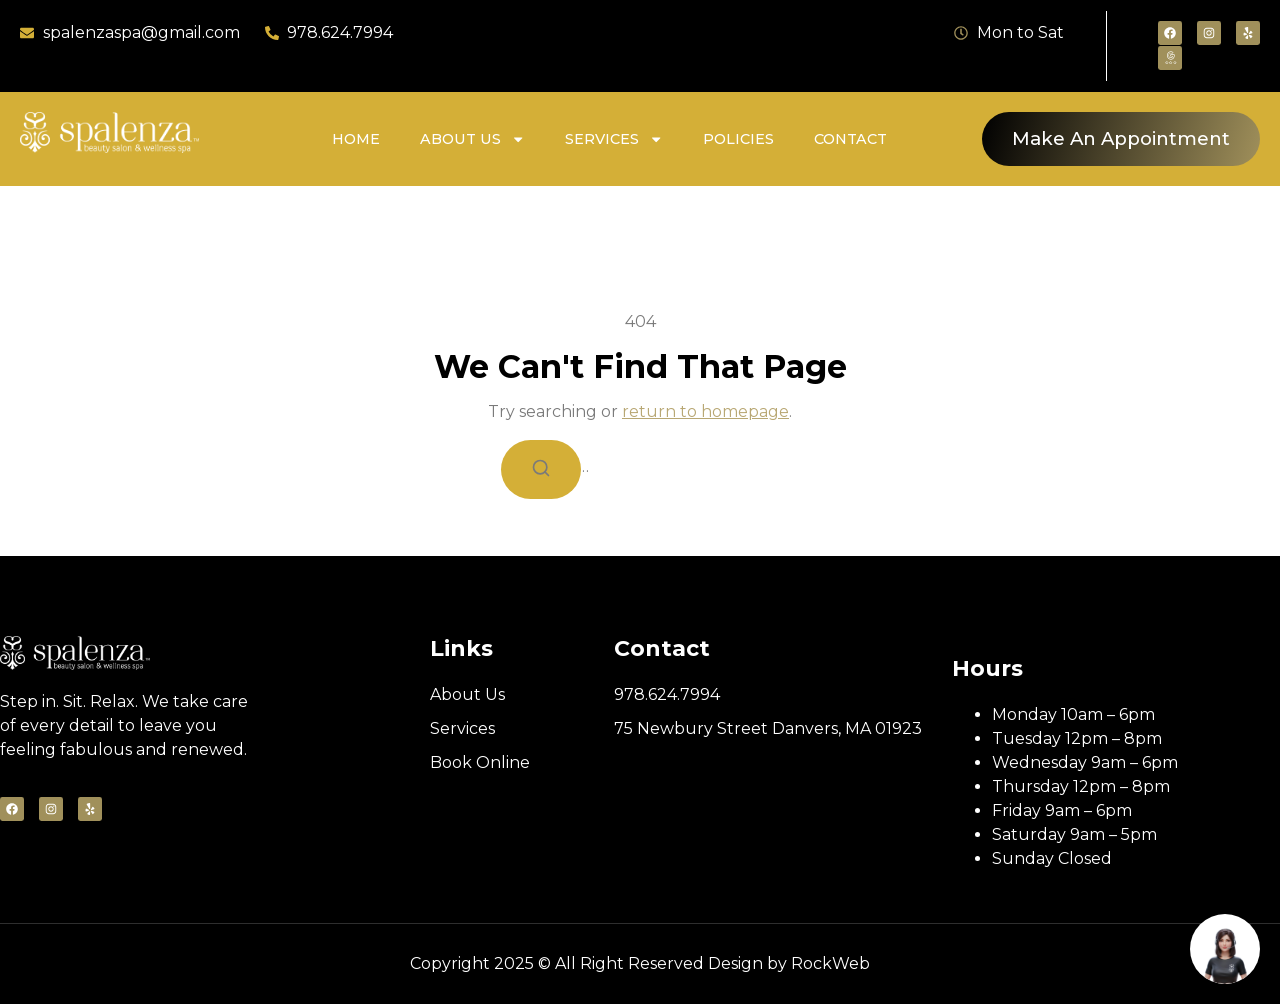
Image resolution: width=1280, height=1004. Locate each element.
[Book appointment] (1225, 949)
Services (614, 139)
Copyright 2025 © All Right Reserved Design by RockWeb (640, 963)
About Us (472, 139)
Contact (850, 139)
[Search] (541, 469)
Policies (738, 139)
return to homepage (705, 411)
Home (356, 139)
